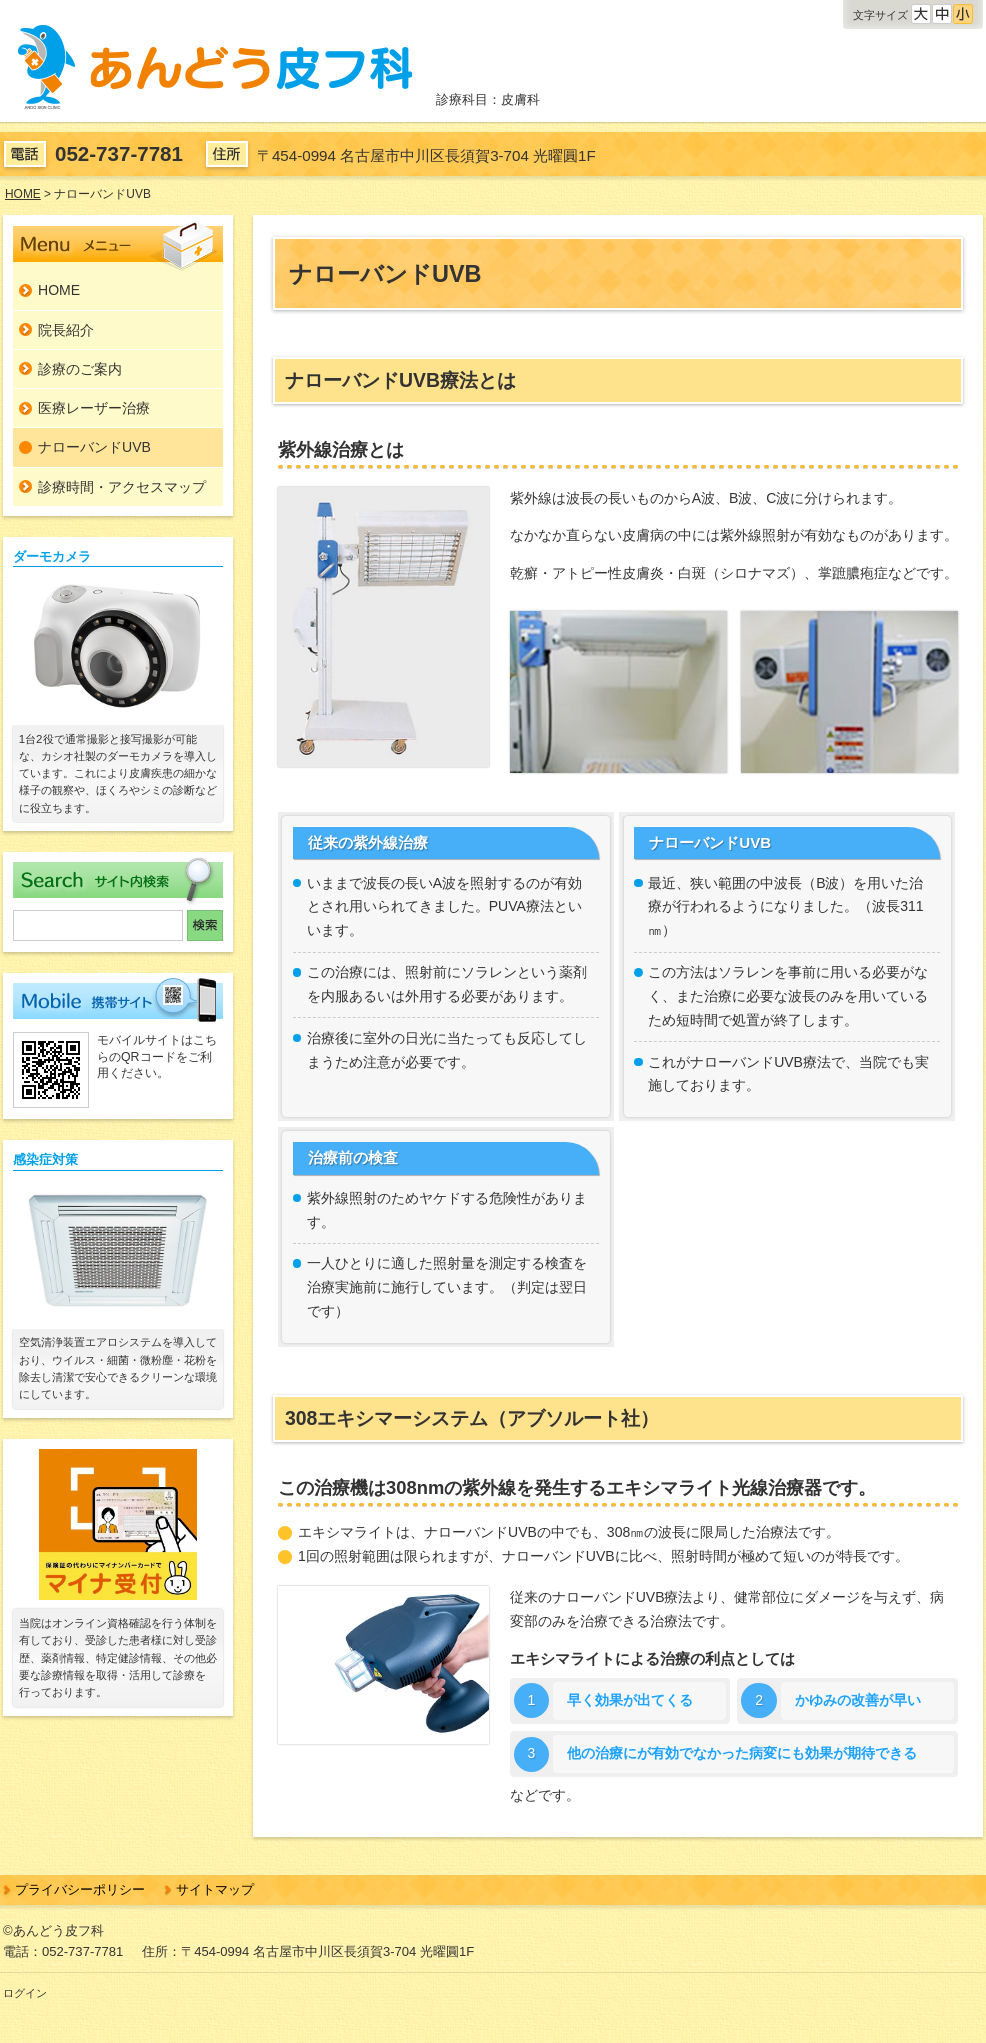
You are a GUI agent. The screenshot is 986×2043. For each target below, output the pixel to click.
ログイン (25, 1993)
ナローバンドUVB (94, 447)
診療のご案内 (80, 369)
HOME (59, 290)
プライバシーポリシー (80, 1889)
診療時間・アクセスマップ (122, 487)
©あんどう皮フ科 (53, 1930)
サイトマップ (215, 1889)
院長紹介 (66, 330)
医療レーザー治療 (94, 408)
